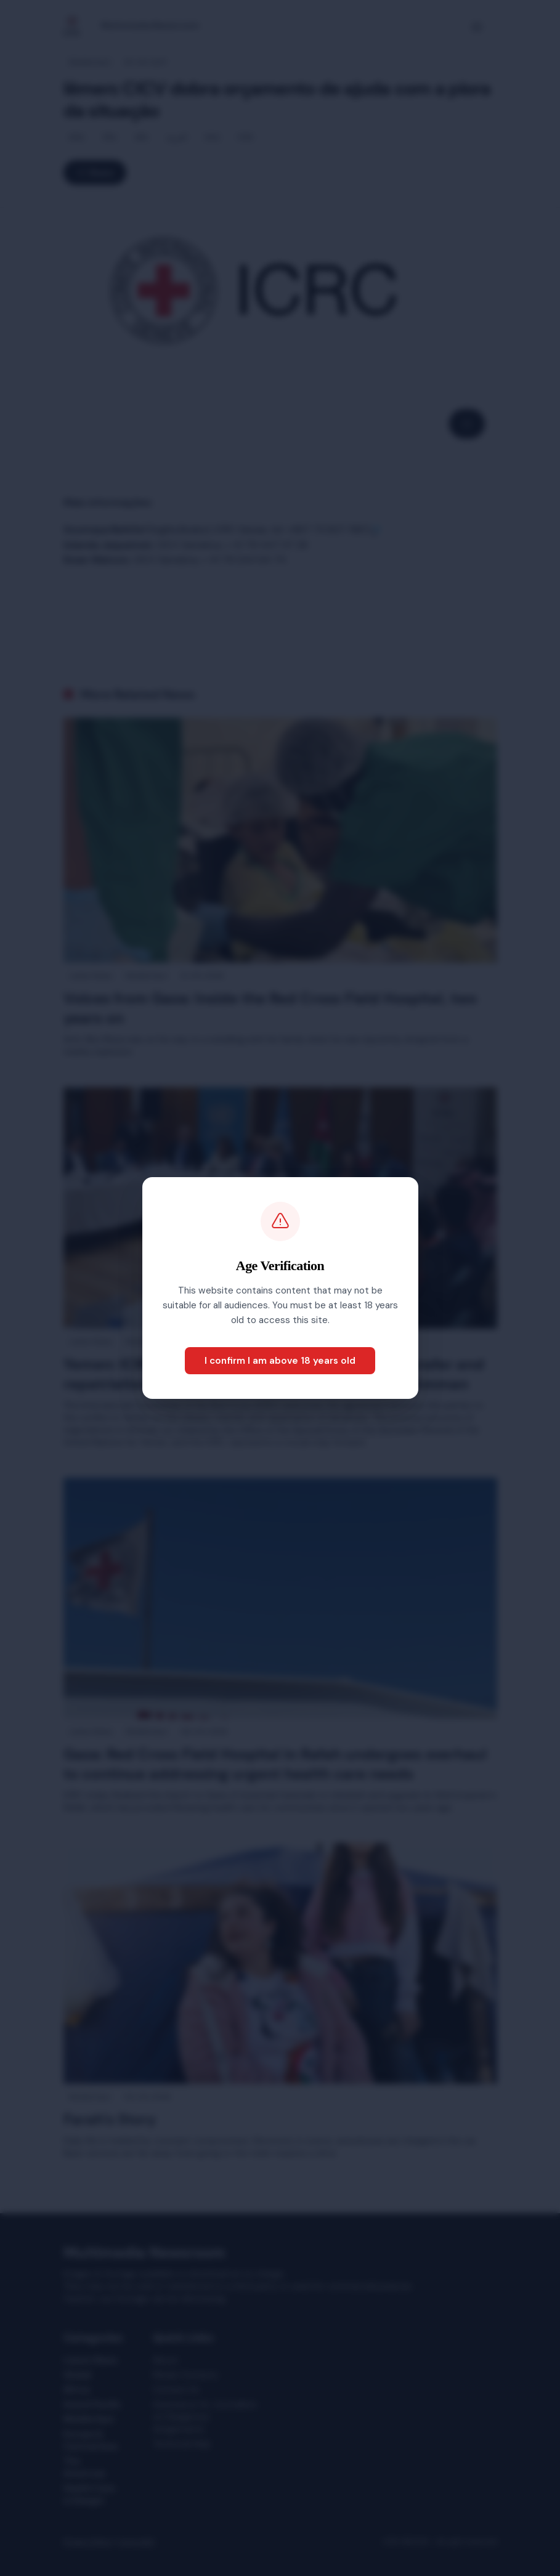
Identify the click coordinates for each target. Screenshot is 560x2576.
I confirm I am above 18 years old (280, 1361)
